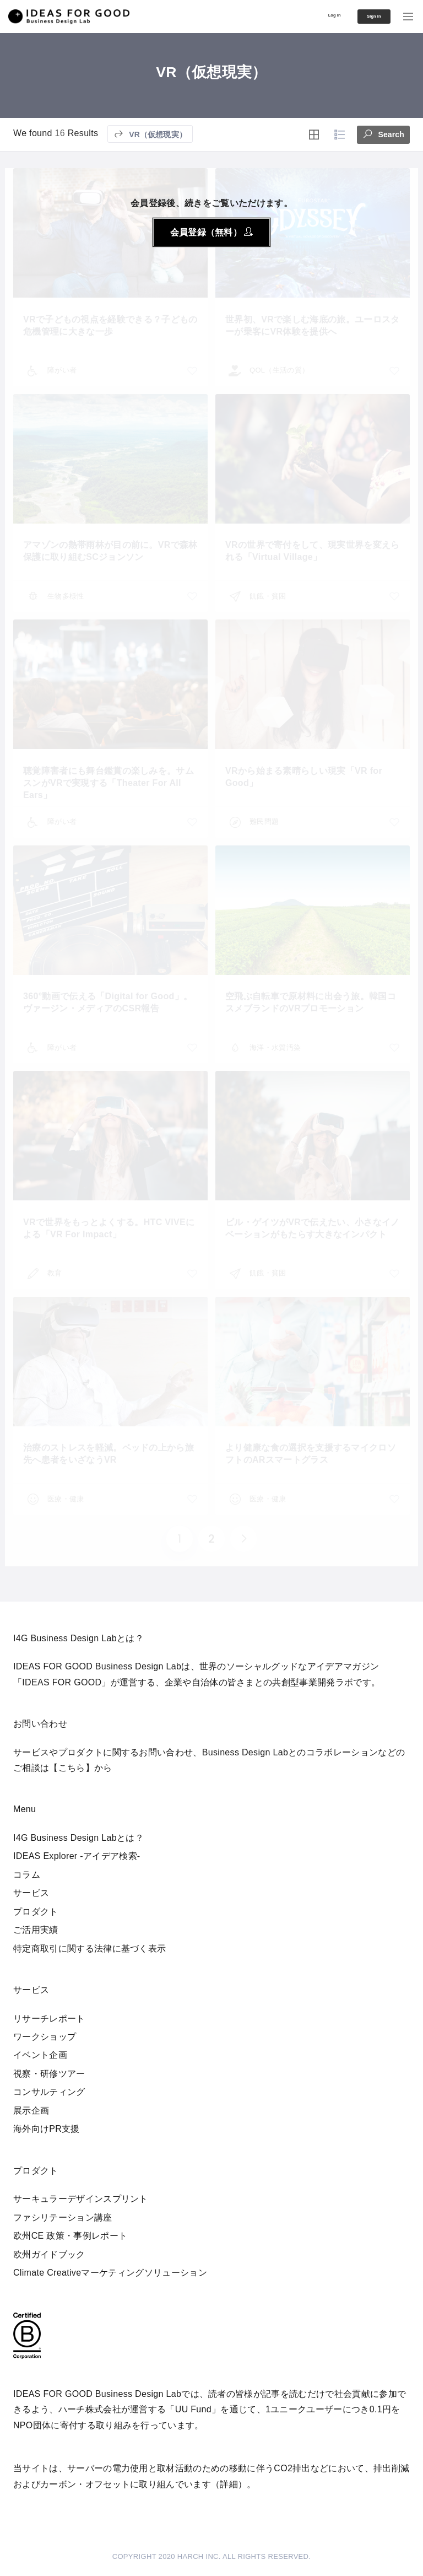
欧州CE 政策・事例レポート (70, 2235)
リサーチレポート (49, 2018)
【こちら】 (71, 1767)
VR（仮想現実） (150, 133)
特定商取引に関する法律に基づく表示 (89, 1948)
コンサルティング (49, 2092)
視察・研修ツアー (49, 2073)
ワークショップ (44, 2036)
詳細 (229, 2484)
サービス (31, 1893)
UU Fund (193, 2409)
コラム (26, 1874)
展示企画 (31, 2110)
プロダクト (35, 1911)
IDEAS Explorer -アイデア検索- (76, 1856)
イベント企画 (40, 2055)
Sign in (362, 16)
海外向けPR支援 (46, 2128)
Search (383, 133)
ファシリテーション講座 (62, 2217)
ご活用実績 (35, 1929)
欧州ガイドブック (49, 2254)
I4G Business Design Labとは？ (78, 1837)
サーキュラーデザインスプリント (80, 2198)
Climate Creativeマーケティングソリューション (110, 2272)
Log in (307, 14)
